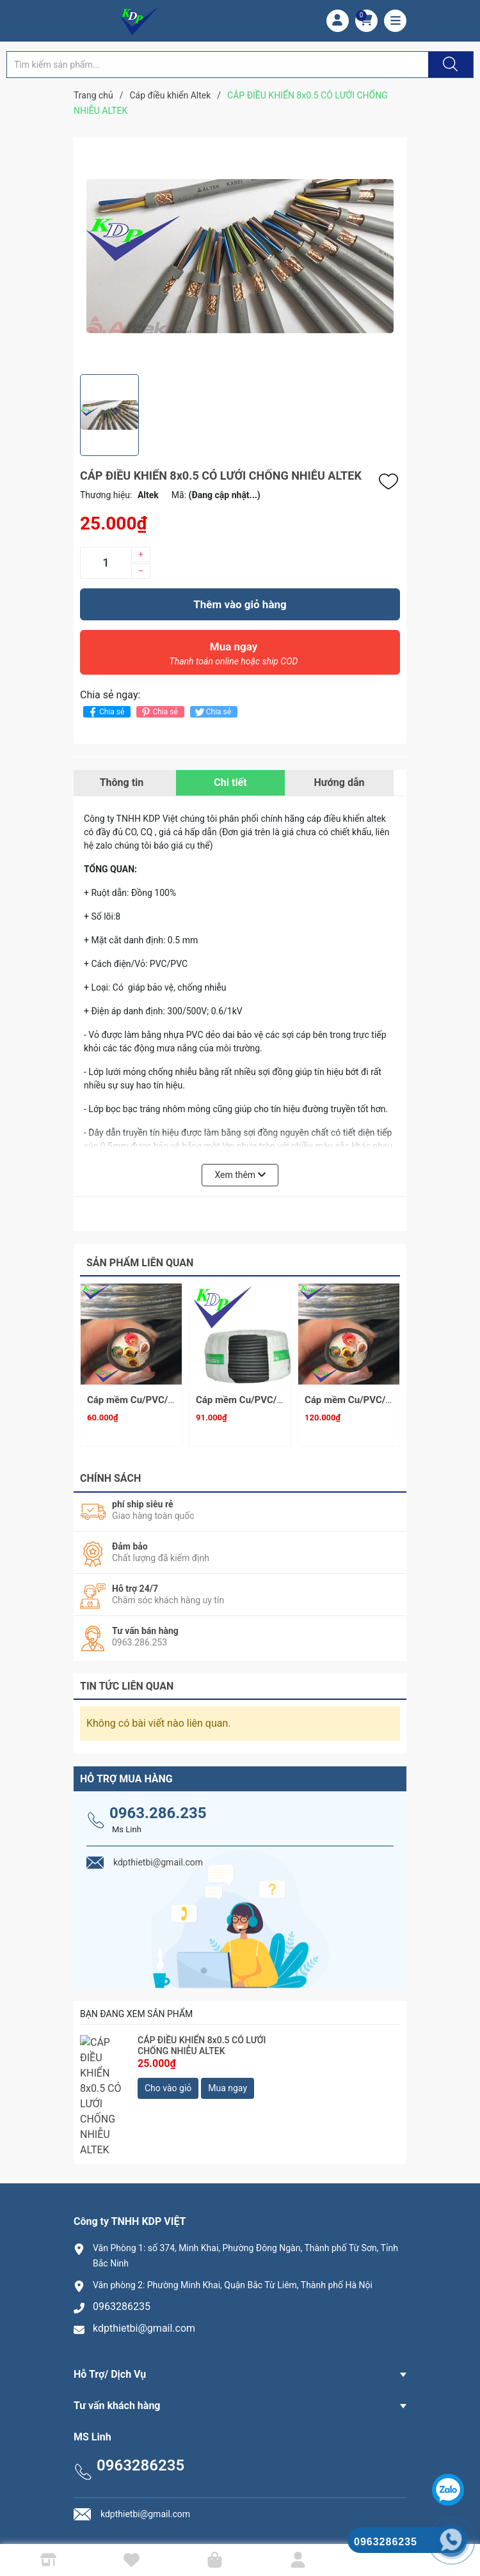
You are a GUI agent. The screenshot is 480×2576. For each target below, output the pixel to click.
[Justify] (448, 64)
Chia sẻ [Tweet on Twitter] (212, 712)
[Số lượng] (105, 563)
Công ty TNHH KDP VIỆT (278, 2521)
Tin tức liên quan (126, 1680)
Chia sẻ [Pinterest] (158, 712)
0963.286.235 (158, 1807)
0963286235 (121, 2242)
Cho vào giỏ (168, 2083)
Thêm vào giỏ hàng (239, 604)
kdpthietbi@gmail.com (144, 2264)
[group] (240, 256)
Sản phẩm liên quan (139, 1263)
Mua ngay (234, 656)
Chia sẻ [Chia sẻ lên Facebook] (105, 712)
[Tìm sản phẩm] (217, 64)
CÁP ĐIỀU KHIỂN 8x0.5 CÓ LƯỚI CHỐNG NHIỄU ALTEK (202, 2039)
